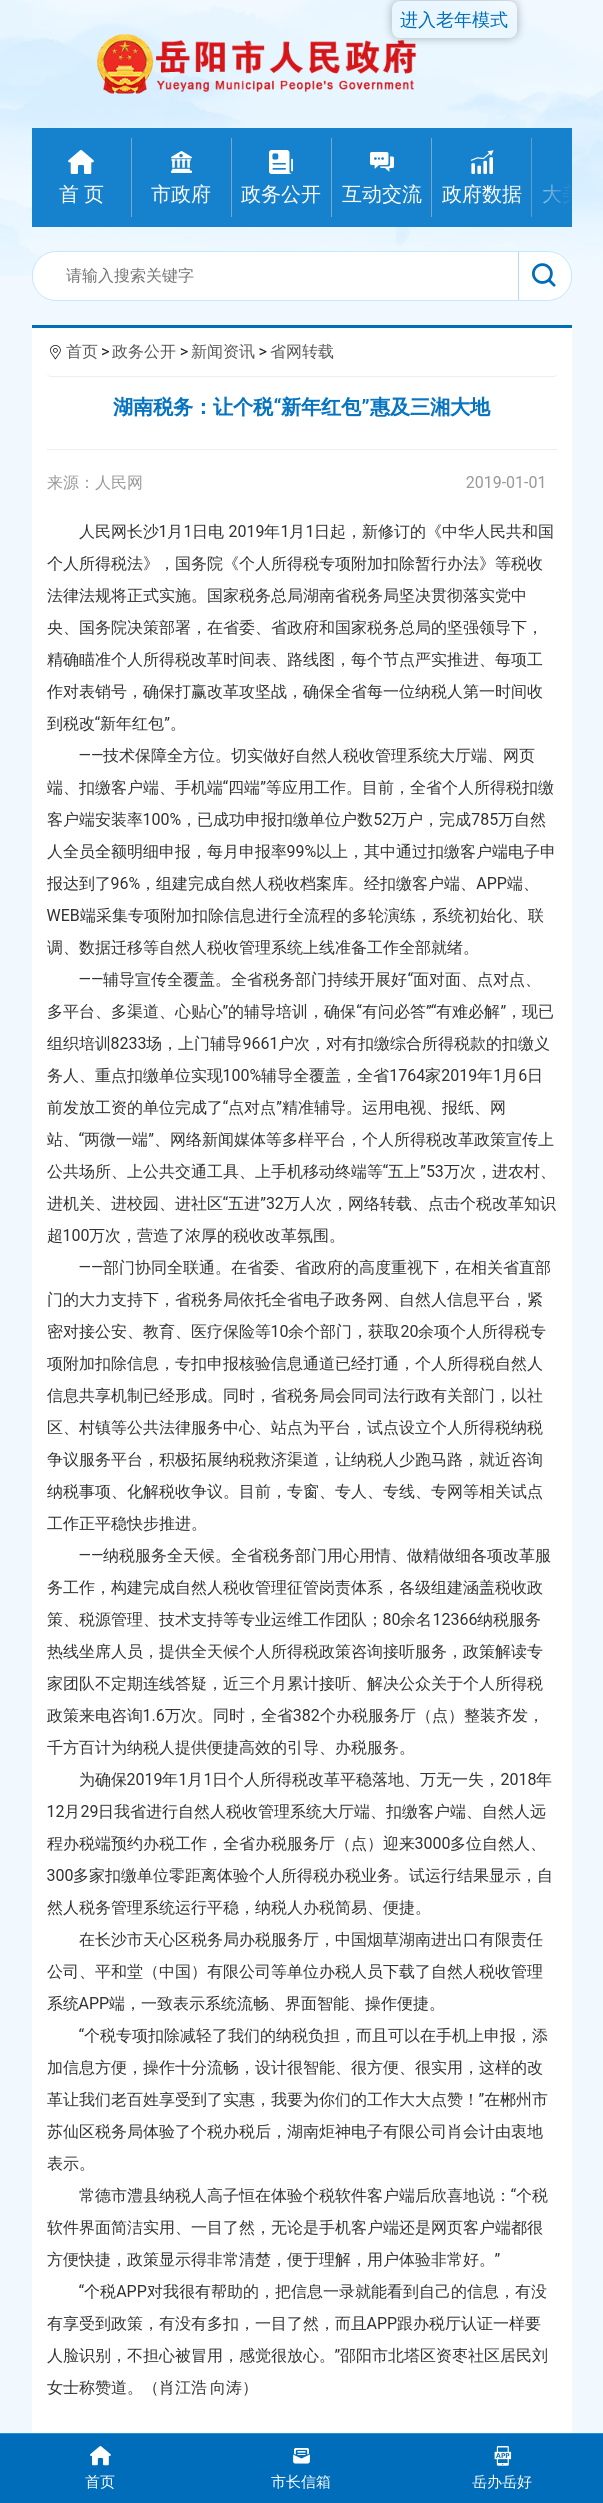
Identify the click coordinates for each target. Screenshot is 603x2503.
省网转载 (302, 351)
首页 (82, 351)
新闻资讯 (223, 351)
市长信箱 (301, 2466)
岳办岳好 (502, 2466)
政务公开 (144, 351)
